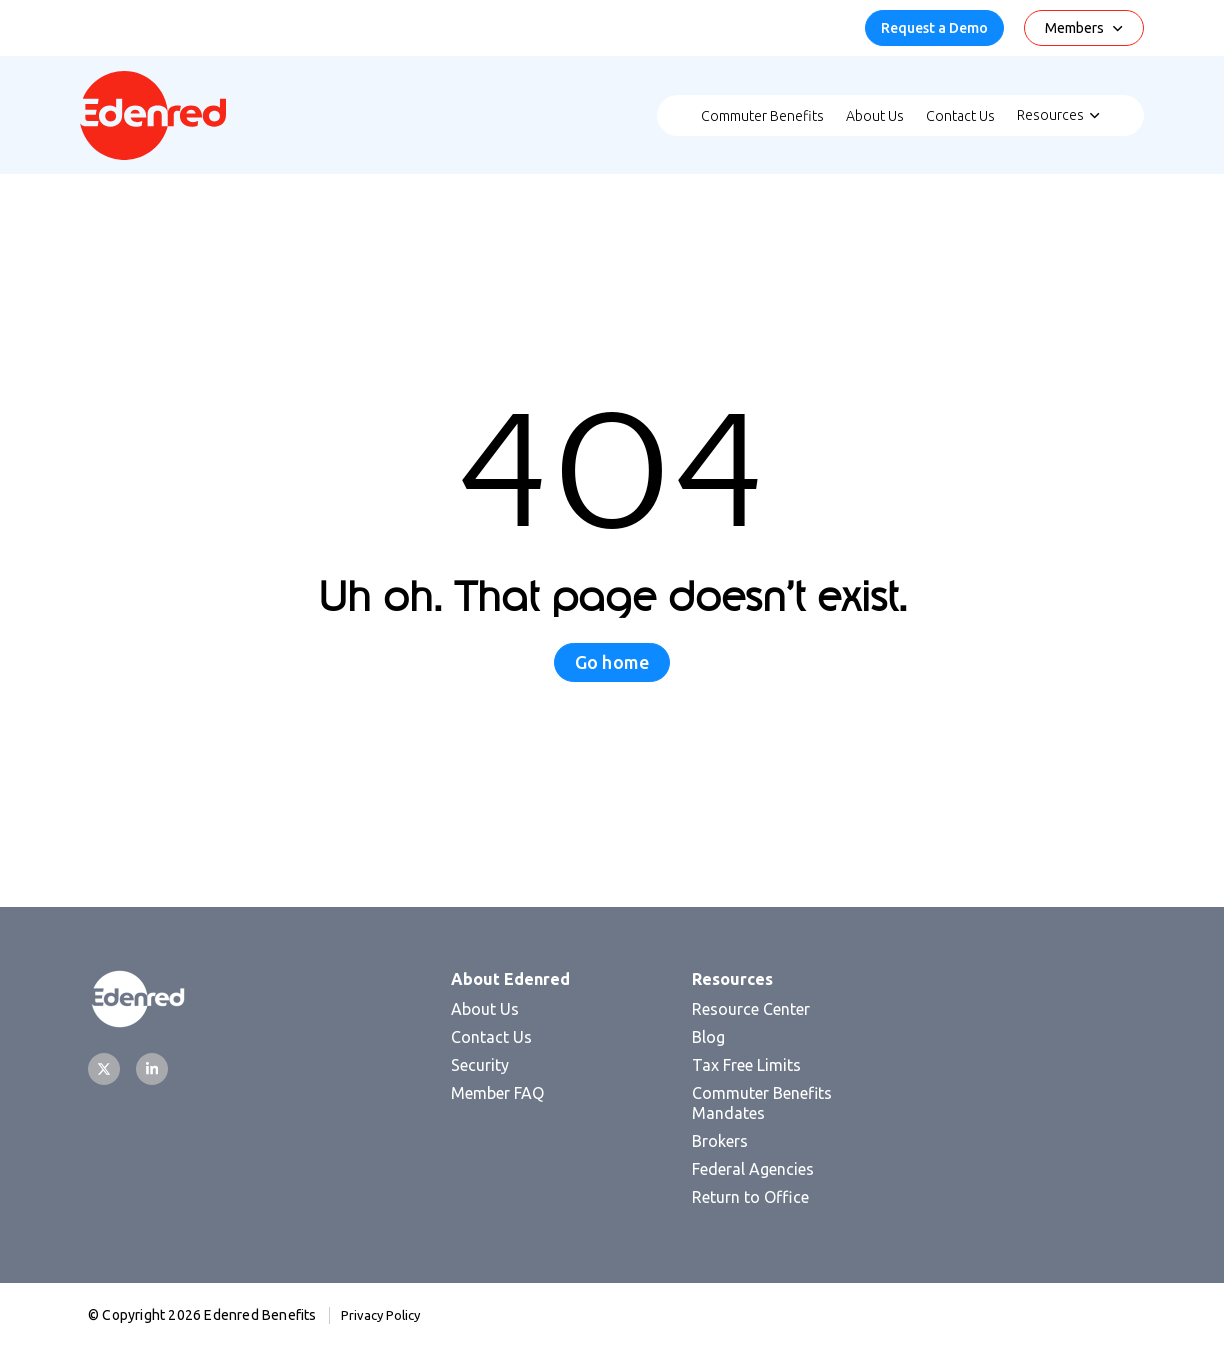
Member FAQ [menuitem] (497, 1093)
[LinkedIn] (152, 1069)
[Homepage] (153, 154)
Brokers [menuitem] (720, 1141)
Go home (612, 662)
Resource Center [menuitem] (751, 1009)
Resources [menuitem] (1050, 115)
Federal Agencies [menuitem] (753, 1169)
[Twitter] (104, 1069)
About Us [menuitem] (875, 116)
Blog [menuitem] (708, 1037)
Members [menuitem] (1074, 28)
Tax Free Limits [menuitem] (746, 1065)
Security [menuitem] (480, 1065)
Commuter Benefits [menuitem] (762, 116)
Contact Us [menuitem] (960, 116)
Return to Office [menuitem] (750, 1197)
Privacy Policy (380, 1315)
